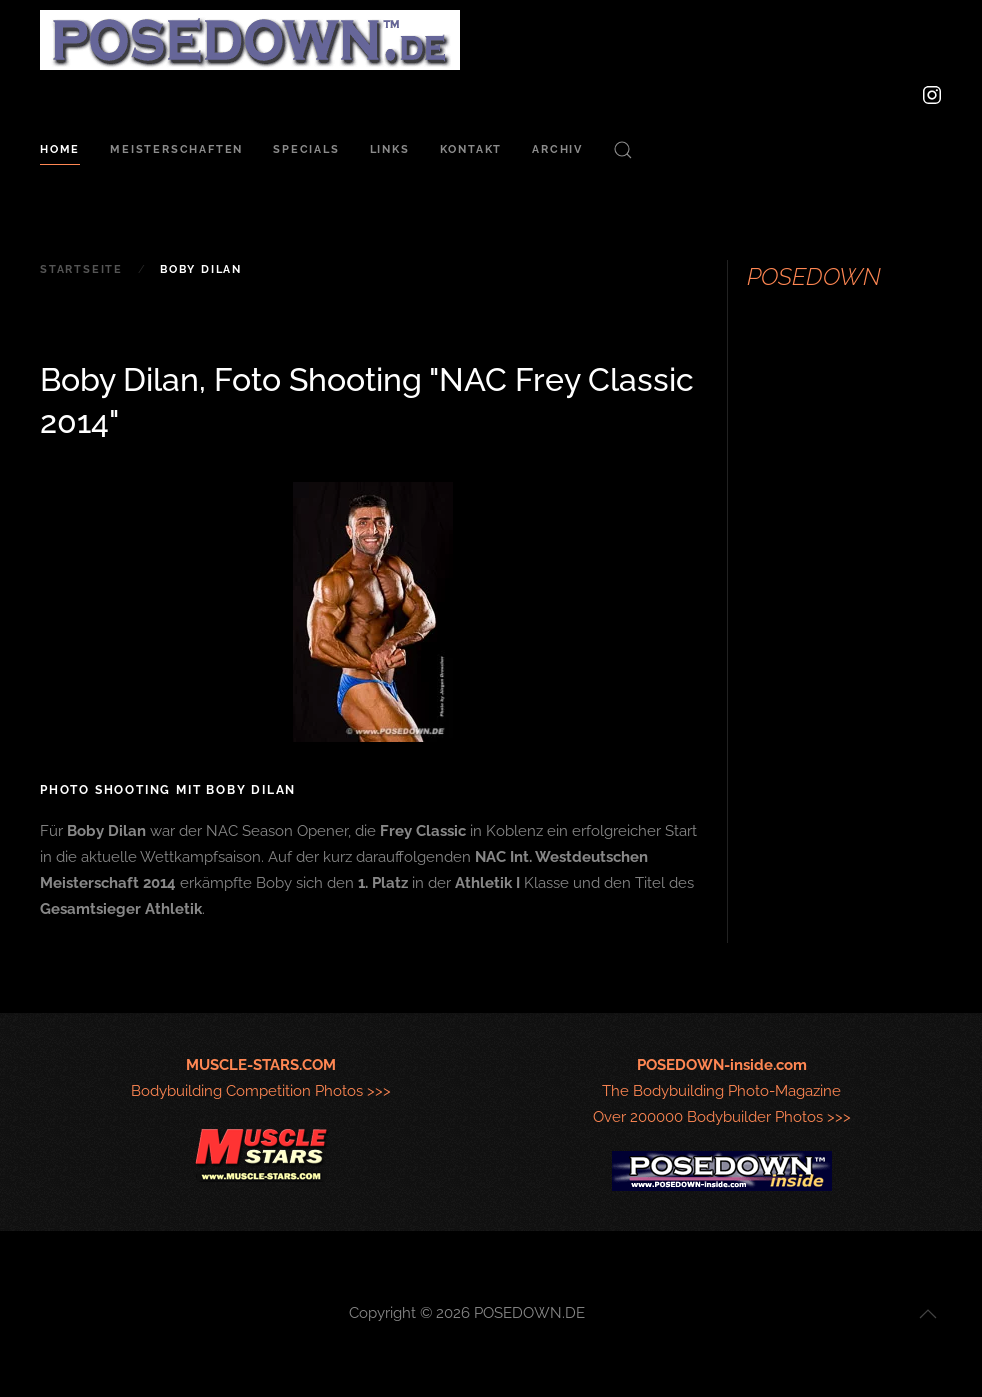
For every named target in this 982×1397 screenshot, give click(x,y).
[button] (623, 150)
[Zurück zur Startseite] (250, 40)
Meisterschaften (176, 149)
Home (60, 149)
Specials (306, 149)
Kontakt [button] (471, 149)
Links (390, 149)
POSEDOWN (814, 276)
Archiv (557, 149)
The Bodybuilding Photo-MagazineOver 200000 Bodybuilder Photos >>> (722, 1091)
